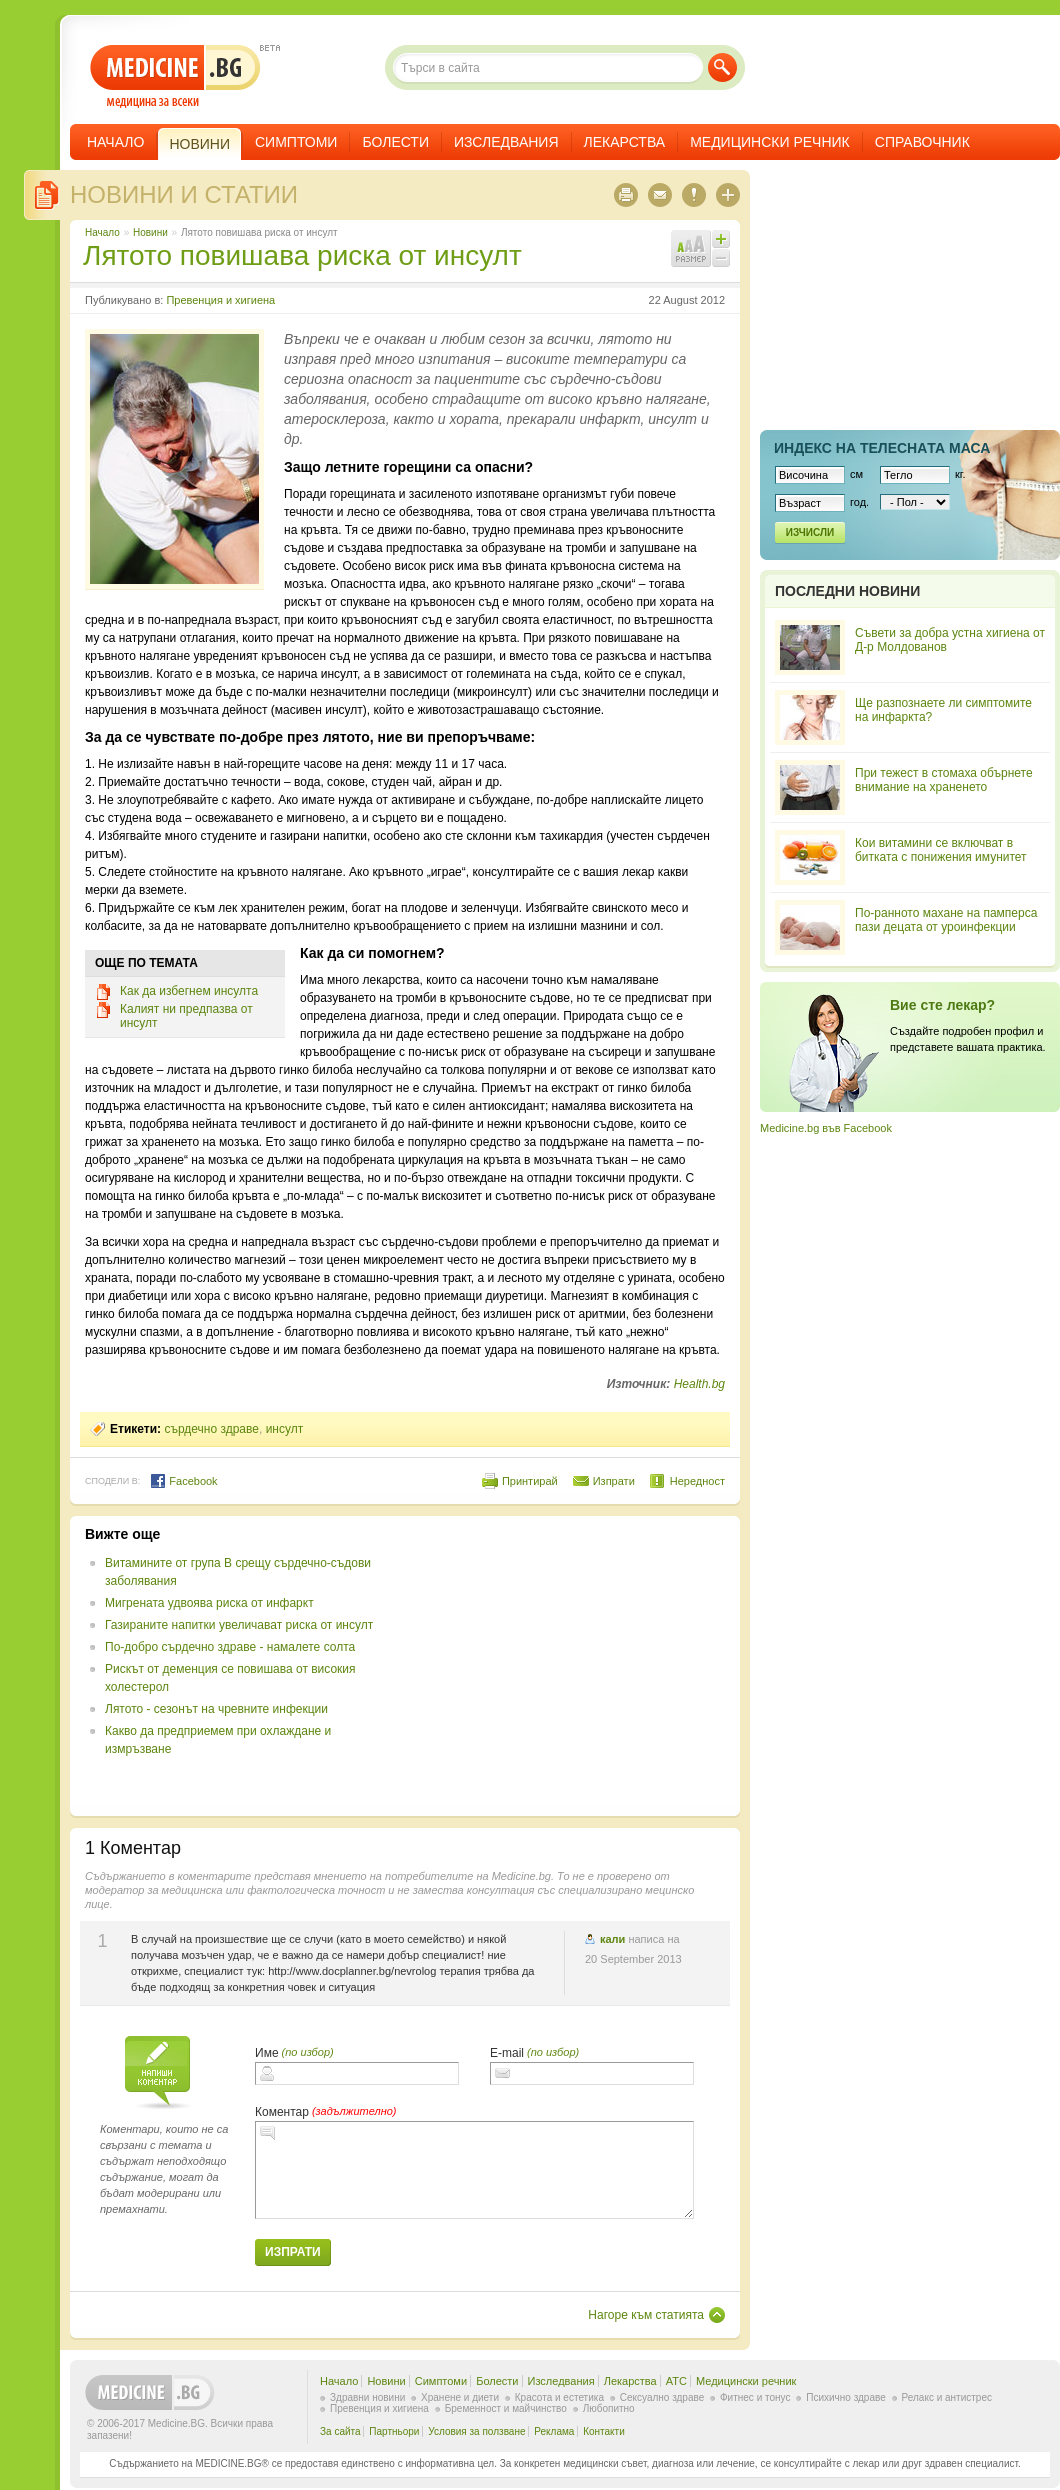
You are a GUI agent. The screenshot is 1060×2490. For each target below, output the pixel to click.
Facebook (183, 1481)
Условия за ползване (476, 2431)
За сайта (340, 2431)
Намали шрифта (721, 258)
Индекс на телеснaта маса (882, 448)
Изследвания (506, 142)
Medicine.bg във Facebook (826, 1128)
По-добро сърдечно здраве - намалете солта (230, 1647)
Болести (395, 142)
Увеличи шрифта (721, 239)
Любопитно (609, 2408)
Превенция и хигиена (220, 300)
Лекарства (625, 142)
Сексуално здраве (662, 2397)
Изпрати (614, 1481)
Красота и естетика (559, 2397)
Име (267, 2053)
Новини (150, 232)
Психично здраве (846, 2397)
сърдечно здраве (211, 1429)
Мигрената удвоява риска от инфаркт (209, 1603)
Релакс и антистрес (947, 2397)
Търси (722, 67)
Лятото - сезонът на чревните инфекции (216, 1709)
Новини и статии (184, 194)
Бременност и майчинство (506, 2408)
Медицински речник (770, 142)
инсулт (285, 1429)
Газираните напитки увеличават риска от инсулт (239, 1625)
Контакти (604, 2431)
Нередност (697, 1481)
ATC (676, 2381)
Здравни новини (367, 2397)
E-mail (507, 2053)
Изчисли (810, 532)
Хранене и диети (460, 2397)
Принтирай (530, 1481)
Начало (115, 142)
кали (612, 1939)
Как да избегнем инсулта (189, 991)
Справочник (922, 142)
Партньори (394, 2431)
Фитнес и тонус (755, 2397)
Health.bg (699, 1384)
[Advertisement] (562, 1666)
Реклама (554, 2431)
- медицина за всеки (175, 76)
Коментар (282, 2112)
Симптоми (296, 142)
